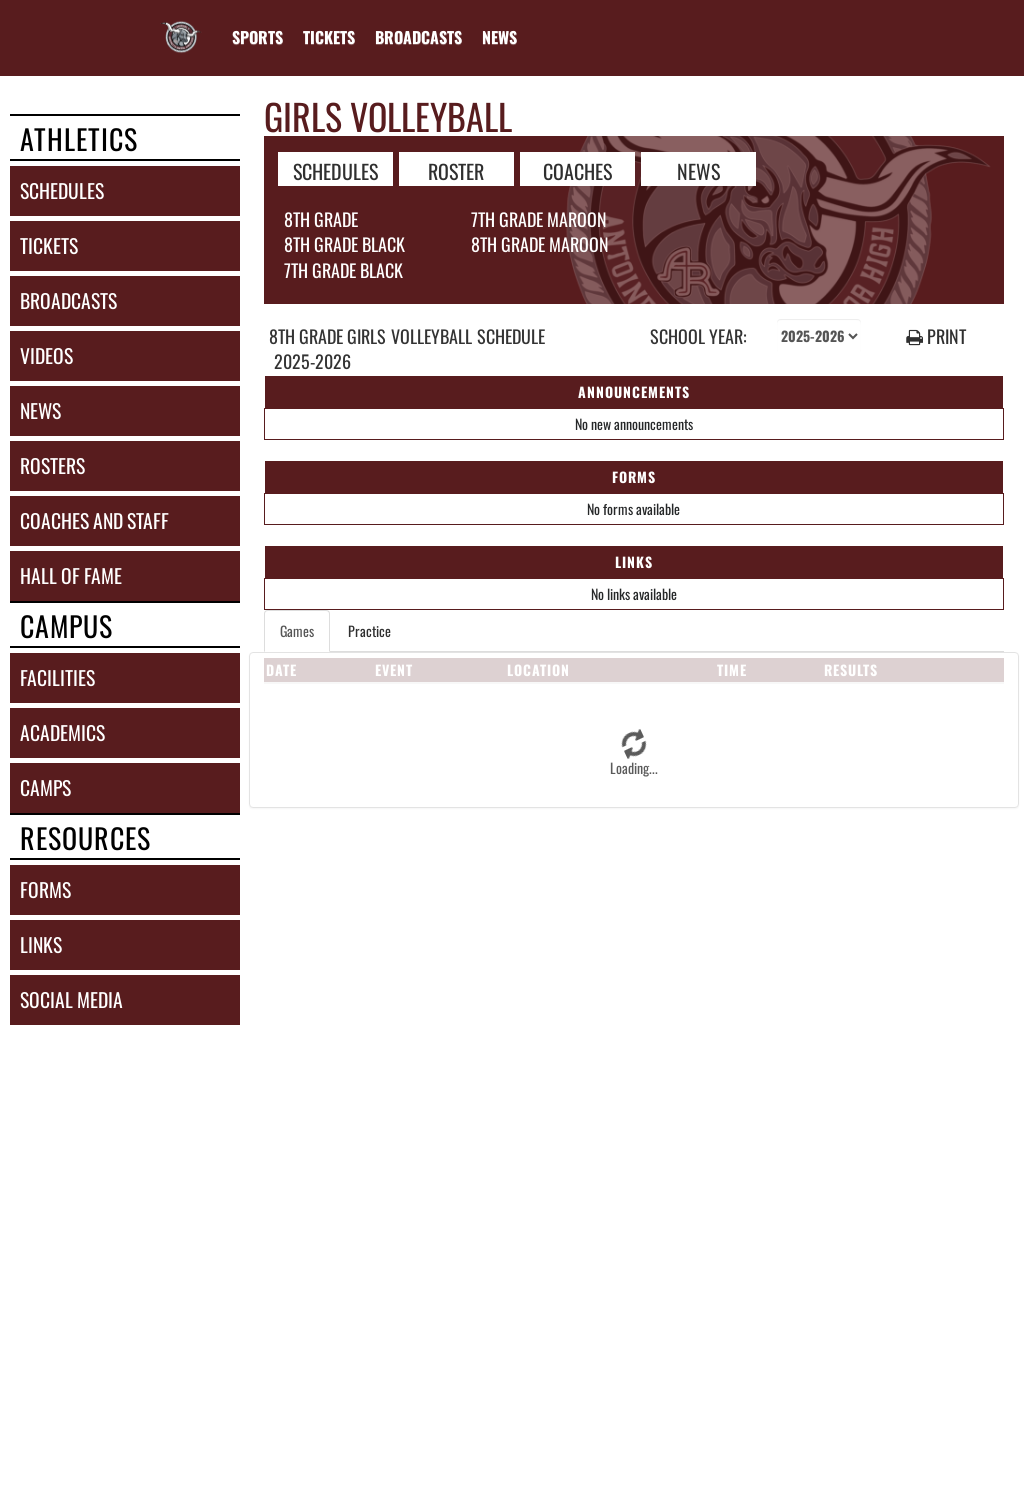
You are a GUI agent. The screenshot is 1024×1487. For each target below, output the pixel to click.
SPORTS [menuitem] (257, 37)
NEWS (698, 170)
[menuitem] (329, 37)
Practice (369, 630)
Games (297, 630)
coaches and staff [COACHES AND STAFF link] (94, 520)
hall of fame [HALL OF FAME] (71, 575)
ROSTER (456, 170)
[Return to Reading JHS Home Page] (181, 25)
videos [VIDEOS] (46, 355)
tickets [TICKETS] (49, 245)
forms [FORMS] (45, 889)
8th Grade (321, 219)
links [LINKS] (41, 944)
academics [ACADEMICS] (62, 732)
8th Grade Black (344, 244)
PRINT (936, 336)
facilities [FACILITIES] (57, 677)
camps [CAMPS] (45, 787)
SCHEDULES (335, 170)
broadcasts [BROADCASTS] (68, 300)
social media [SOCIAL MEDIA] (71, 999)
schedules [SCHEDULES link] (62, 190)
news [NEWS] (40, 410)
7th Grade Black (343, 270)
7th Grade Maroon (539, 219)
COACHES (577, 170)
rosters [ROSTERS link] (52, 465)
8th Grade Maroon (540, 244)
